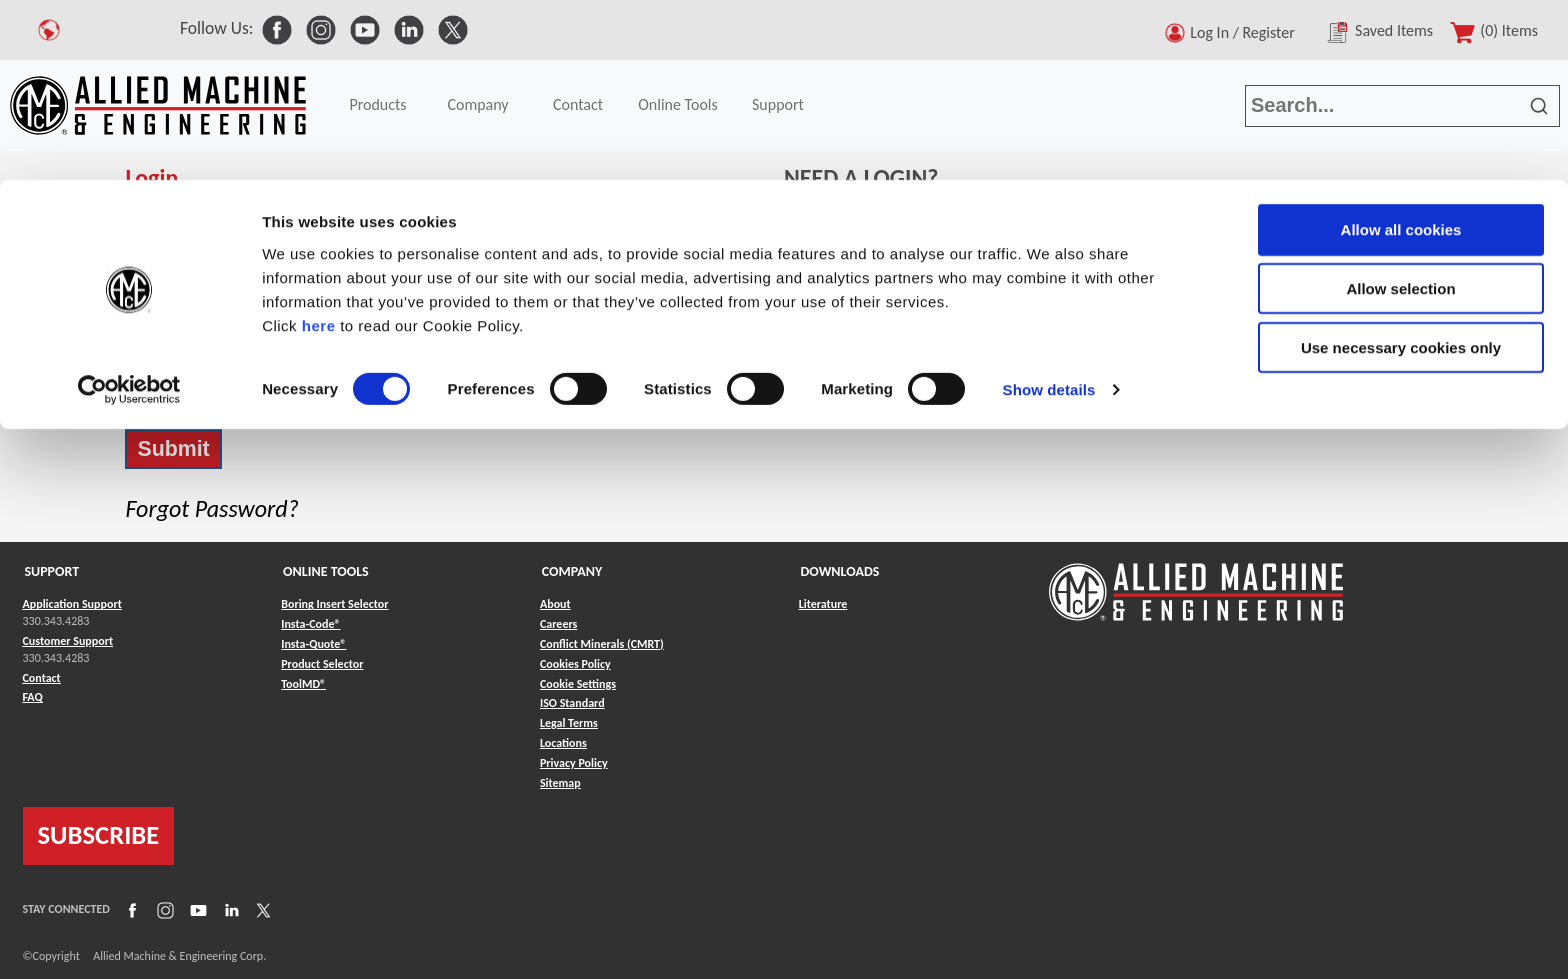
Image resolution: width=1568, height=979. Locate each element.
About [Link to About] (555, 604)
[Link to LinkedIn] (229, 909)
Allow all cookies (1401, 49)
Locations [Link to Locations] (563, 743)
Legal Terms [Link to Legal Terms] (569, 723)
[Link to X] (261, 909)
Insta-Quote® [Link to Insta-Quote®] (313, 644)
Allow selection (1400, 108)
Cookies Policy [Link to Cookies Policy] (575, 664)
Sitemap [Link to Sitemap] (560, 783)
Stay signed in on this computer (226, 397)
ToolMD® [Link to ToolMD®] (303, 684)
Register (839, 253)
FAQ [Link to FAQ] (33, 697)
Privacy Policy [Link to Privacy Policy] (574, 763)
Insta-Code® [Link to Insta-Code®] (310, 624)
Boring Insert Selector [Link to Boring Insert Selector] (334, 604)
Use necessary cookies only (1401, 167)
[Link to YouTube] (196, 909)
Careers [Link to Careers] (558, 624)
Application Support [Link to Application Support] (72, 604)
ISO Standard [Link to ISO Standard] (572, 703)
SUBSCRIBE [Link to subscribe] (99, 835)
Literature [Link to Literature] (823, 604)
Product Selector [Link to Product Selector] (322, 664)
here (319, 144)
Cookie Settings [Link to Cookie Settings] (578, 684)
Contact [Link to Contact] (42, 678)
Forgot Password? (211, 508)
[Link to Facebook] (130, 909)
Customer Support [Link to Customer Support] (68, 641)
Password (156, 291)
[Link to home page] (1196, 582)
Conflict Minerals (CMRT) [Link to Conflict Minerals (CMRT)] (602, 644)
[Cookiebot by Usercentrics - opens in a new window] (129, 210)
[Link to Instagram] (163, 909)
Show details (1049, 209)
